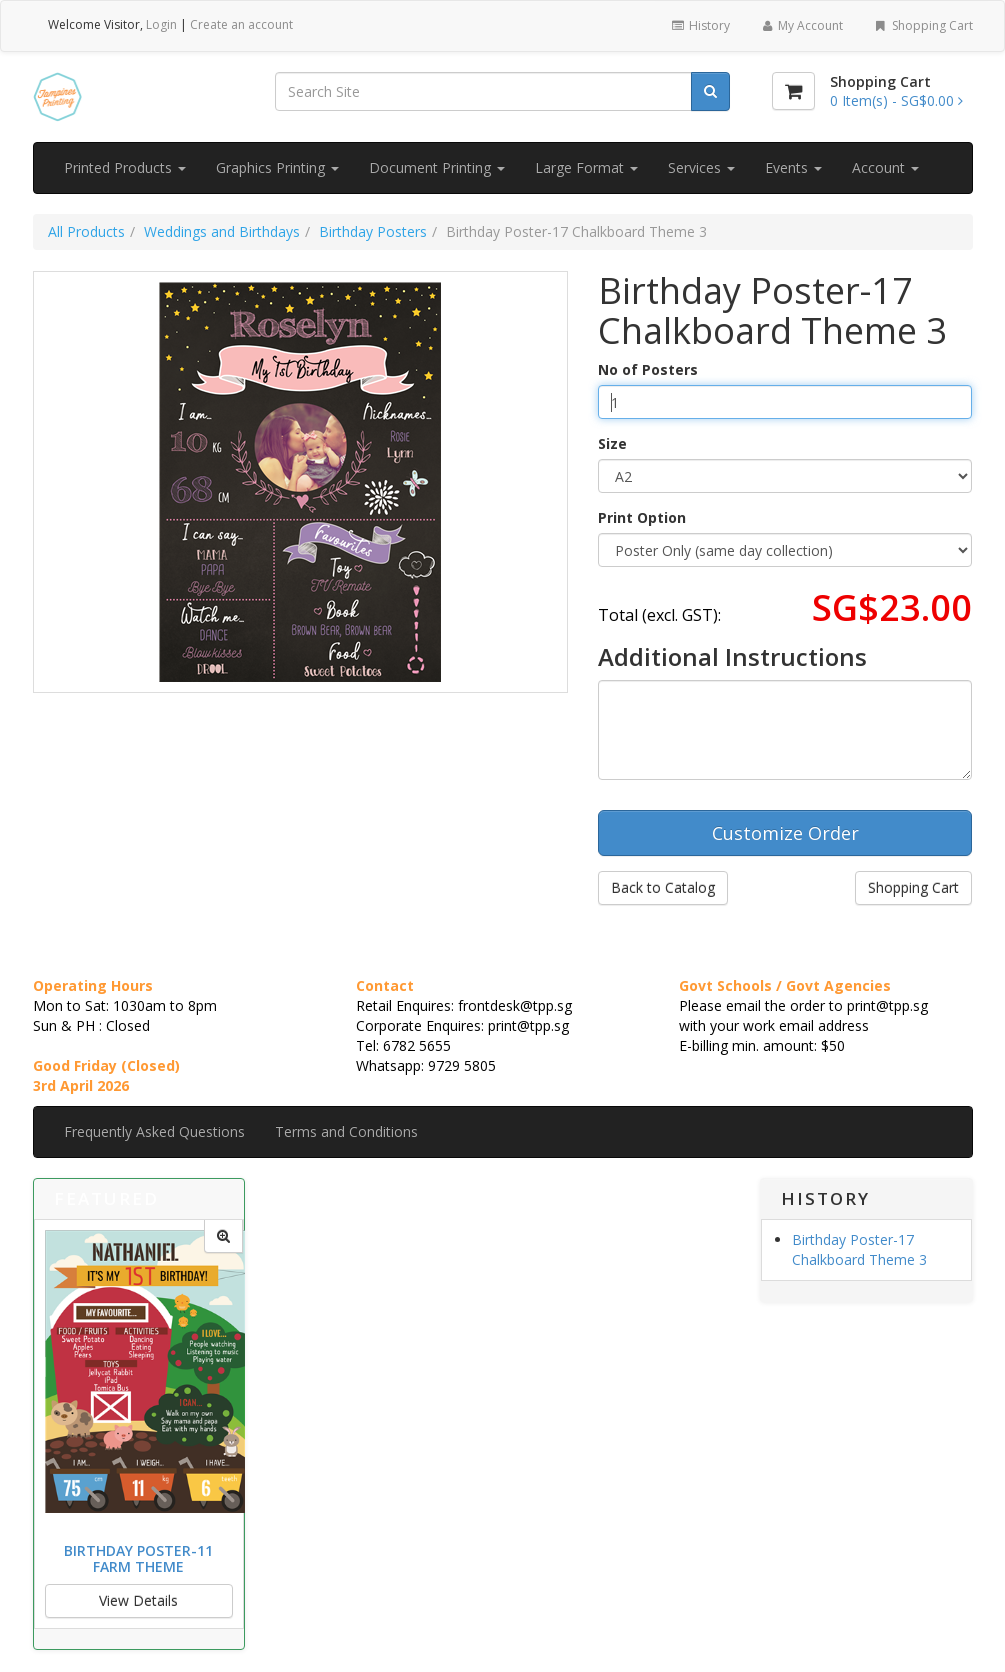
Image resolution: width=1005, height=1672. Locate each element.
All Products (86, 231)
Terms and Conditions (346, 1131)
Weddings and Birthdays (222, 231)
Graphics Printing (277, 167)
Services (701, 167)
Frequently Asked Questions (154, 1131)
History (699, 25)
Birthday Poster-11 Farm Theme (138, 1558)
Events (793, 167)
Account (885, 167)
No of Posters (648, 369)
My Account (801, 25)
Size (612, 443)
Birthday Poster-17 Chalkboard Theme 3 (859, 1249)
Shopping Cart (922, 25)
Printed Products (125, 167)
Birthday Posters (373, 231)
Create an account (241, 24)
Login (161, 24)
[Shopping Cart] (793, 91)
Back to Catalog (663, 887)
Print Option (642, 517)
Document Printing (437, 167)
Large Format (586, 167)
